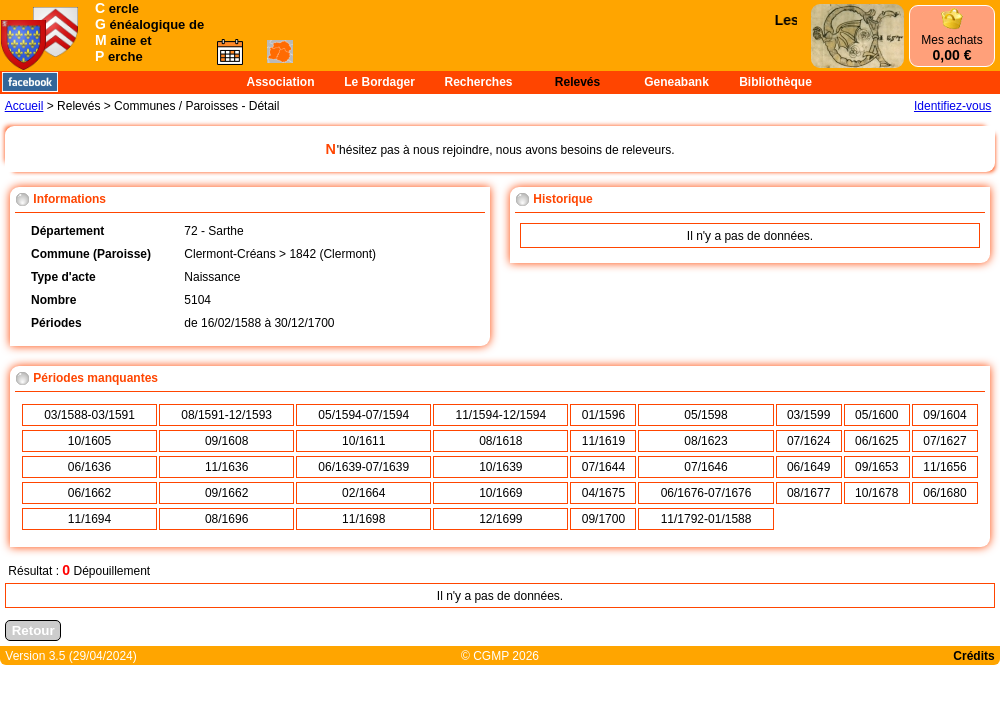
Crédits (973, 656)
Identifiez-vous (952, 106)
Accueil (24, 106)
